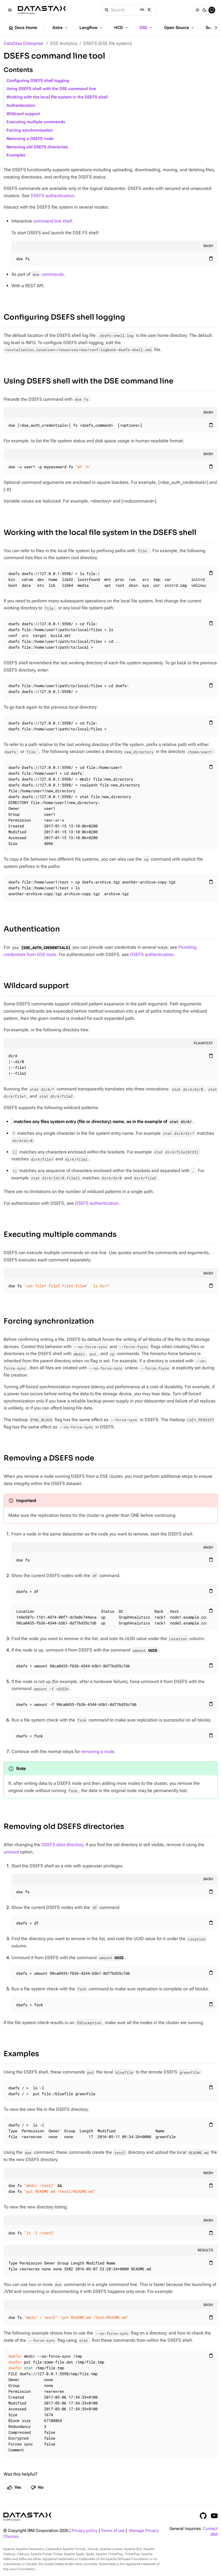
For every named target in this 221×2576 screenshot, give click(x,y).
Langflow (91, 27)
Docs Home (22, 28)
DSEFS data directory (62, 1844)
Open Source (179, 27)
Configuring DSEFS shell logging (37, 80)
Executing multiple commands (35, 122)
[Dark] (204, 10)
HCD (121, 27)
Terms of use (113, 2530)
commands (47, 274)
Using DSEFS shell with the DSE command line (51, 88)
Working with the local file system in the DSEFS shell (57, 97)
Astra (60, 27)
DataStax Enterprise (23, 43)
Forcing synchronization (29, 130)
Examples (15, 155)
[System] (211, 10)
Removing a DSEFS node (30, 138)
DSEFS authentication (52, 195)
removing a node (97, 1751)
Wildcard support (23, 114)
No (37, 2487)
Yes (14, 2487)
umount (11, 1852)
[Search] (129, 10)
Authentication (20, 105)
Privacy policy (85, 2530)
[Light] (197, 10)
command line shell (52, 221)
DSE (147, 27)
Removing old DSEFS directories (37, 147)
